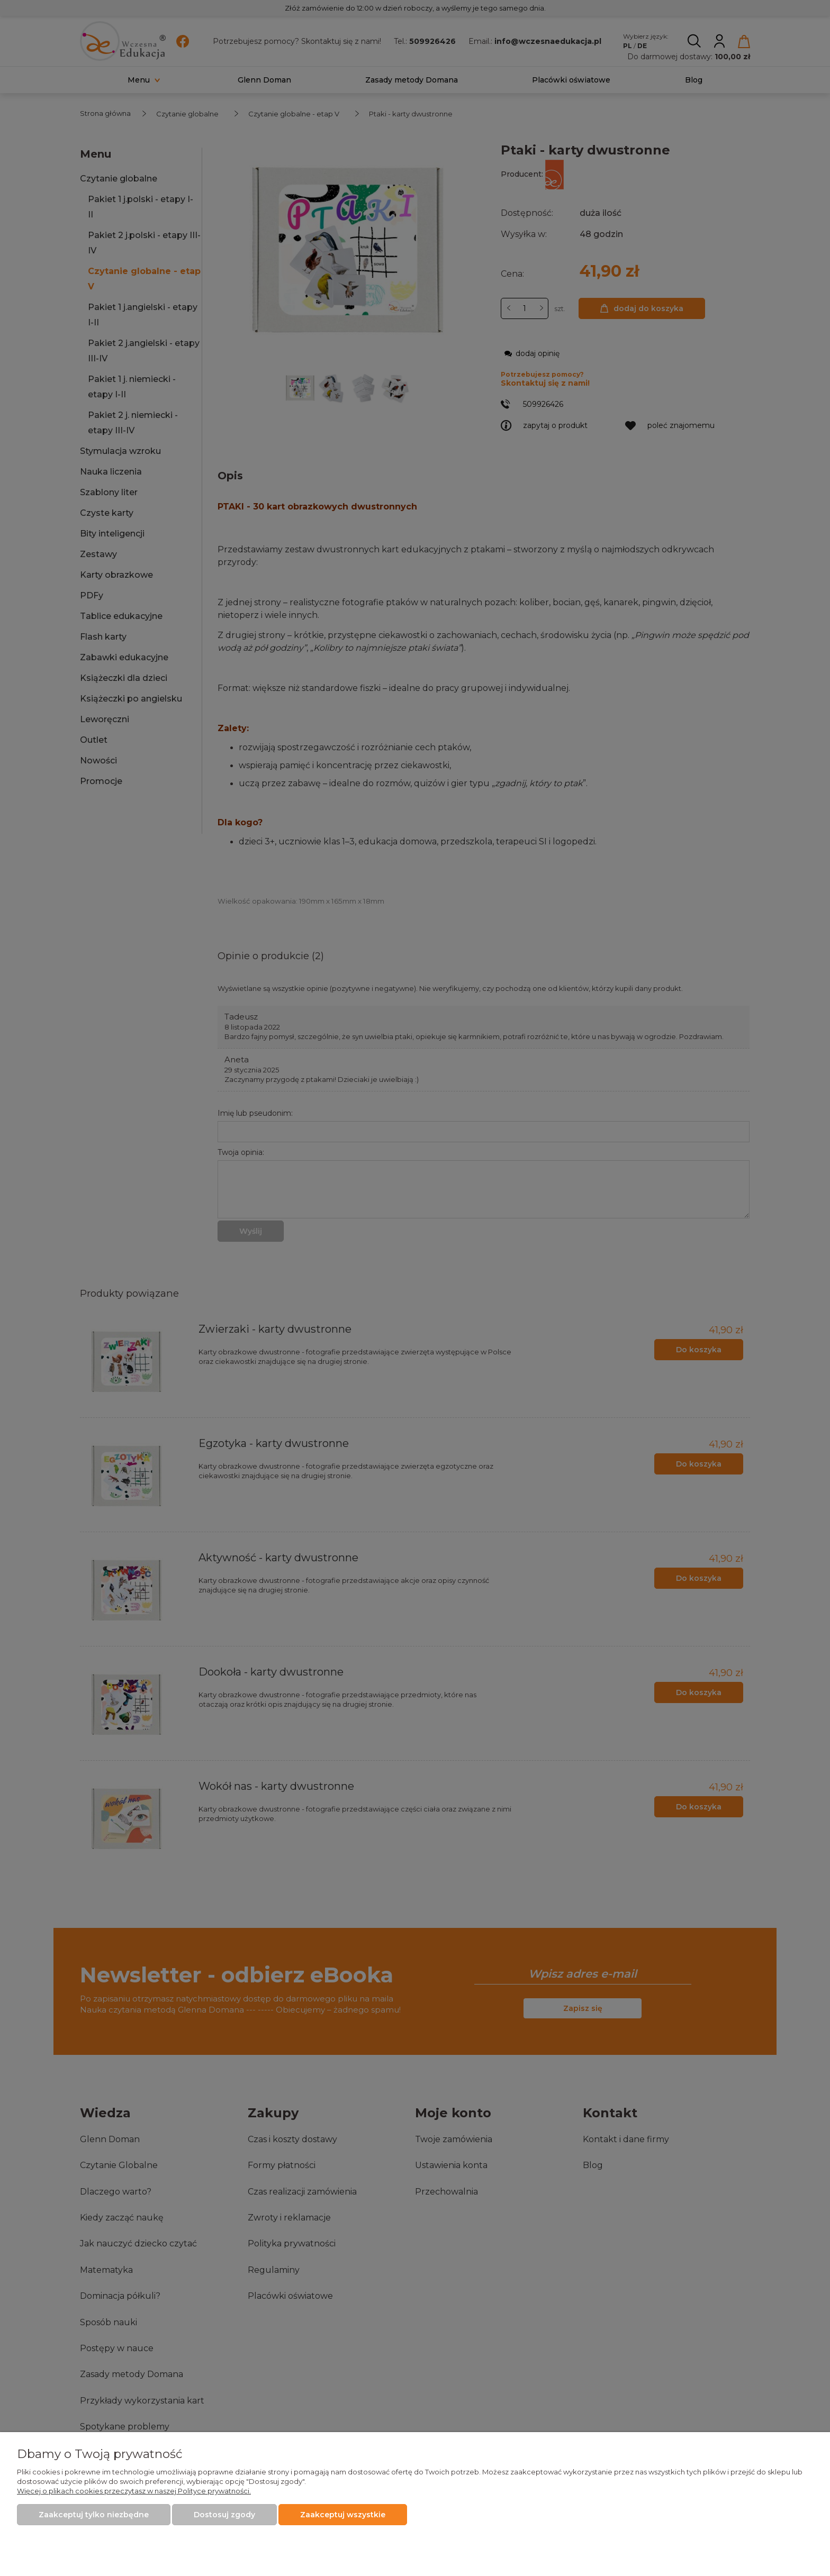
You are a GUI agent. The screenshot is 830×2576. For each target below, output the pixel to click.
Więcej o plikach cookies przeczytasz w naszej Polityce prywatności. (134, 2491)
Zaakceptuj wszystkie (342, 2514)
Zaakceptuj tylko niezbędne (94, 2514)
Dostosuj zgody (224, 2514)
